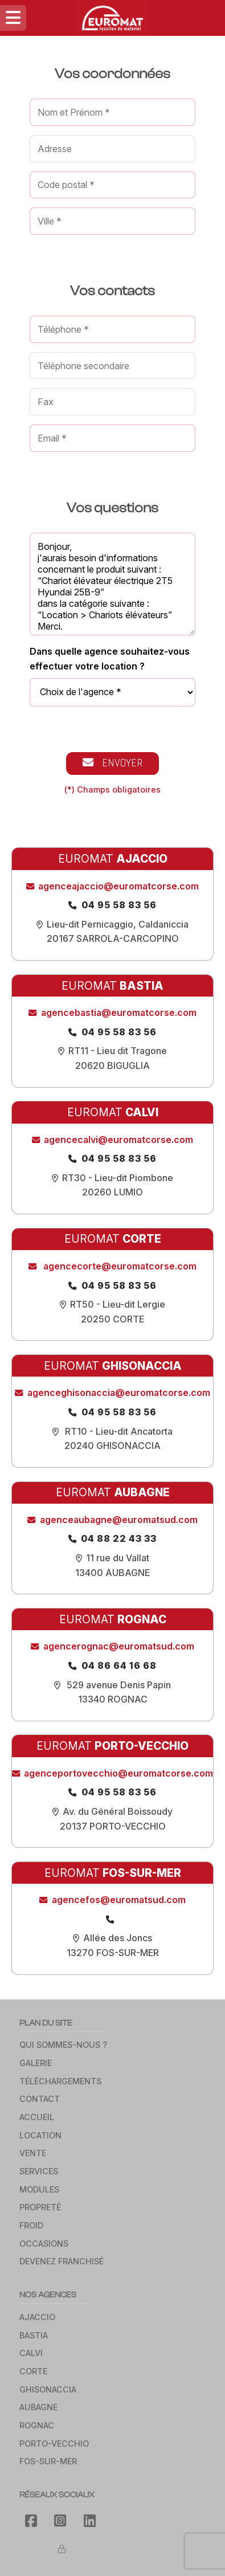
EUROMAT (112, 859)
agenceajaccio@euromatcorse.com (118, 886)
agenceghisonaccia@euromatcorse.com (118, 1392)
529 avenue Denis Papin (117, 1685)
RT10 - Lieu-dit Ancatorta (118, 1431)
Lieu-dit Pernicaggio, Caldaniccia (118, 924)
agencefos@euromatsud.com (119, 1899)
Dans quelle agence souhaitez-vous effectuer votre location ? (110, 659)
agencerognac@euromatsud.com (118, 1646)
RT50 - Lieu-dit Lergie (117, 1304)
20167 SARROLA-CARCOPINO (113, 938)
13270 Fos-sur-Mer (113, 1952)
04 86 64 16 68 (119, 1665)
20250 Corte (112, 1319)
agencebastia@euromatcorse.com (119, 1012)
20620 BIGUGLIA (112, 1065)
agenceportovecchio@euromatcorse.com (118, 1773)
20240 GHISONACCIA (112, 1445)
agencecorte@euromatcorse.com (119, 1266)
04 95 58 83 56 (119, 905)
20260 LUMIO (112, 1192)
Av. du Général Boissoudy (118, 1811)
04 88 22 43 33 (119, 1538)
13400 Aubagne (112, 1572)
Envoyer (112, 763)
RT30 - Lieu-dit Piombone (117, 1177)
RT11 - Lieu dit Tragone (117, 1050)
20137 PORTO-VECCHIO (113, 1826)
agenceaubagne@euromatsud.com (119, 1519)
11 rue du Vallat (117, 1557)
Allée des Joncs (117, 1938)
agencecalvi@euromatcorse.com (118, 1139)
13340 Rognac (113, 1699)
